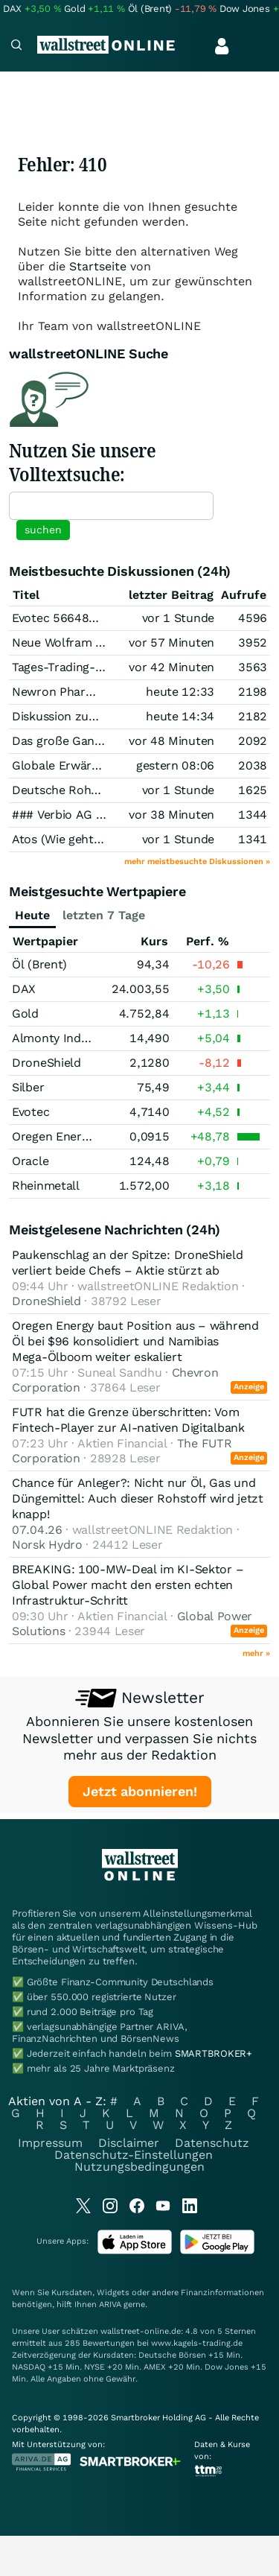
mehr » (256, 1653)
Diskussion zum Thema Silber (94, 716)
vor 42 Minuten (171, 667)
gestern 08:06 (175, 765)
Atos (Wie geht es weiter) (82, 839)
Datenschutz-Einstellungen (133, 2155)
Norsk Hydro (47, 1545)
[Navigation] (16, 46)
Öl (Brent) (39, 964)
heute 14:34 (180, 716)
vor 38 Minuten (171, 815)
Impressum (50, 2143)
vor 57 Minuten (171, 642)
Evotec (30, 1112)
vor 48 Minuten (171, 741)
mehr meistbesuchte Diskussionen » (197, 861)
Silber (28, 1087)
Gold (25, 1013)
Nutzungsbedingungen (139, 2167)
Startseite (97, 266)
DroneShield (46, 1063)
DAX (24, 989)
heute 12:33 (180, 692)
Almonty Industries (65, 1038)
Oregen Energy (53, 1136)
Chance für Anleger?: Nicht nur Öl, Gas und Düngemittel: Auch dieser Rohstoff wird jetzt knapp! (137, 1498)
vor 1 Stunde (178, 618)
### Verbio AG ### (65, 815)
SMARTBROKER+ (213, 2053)
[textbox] (111, 506)
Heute (32, 915)
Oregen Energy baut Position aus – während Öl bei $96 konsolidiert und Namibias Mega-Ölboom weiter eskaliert (135, 1341)
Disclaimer (128, 2143)
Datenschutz (212, 2143)
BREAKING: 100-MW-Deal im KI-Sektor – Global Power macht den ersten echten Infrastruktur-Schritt (127, 1585)
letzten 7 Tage (103, 915)
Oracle (30, 1161)
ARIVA (110, 2304)
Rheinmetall (46, 1185)
